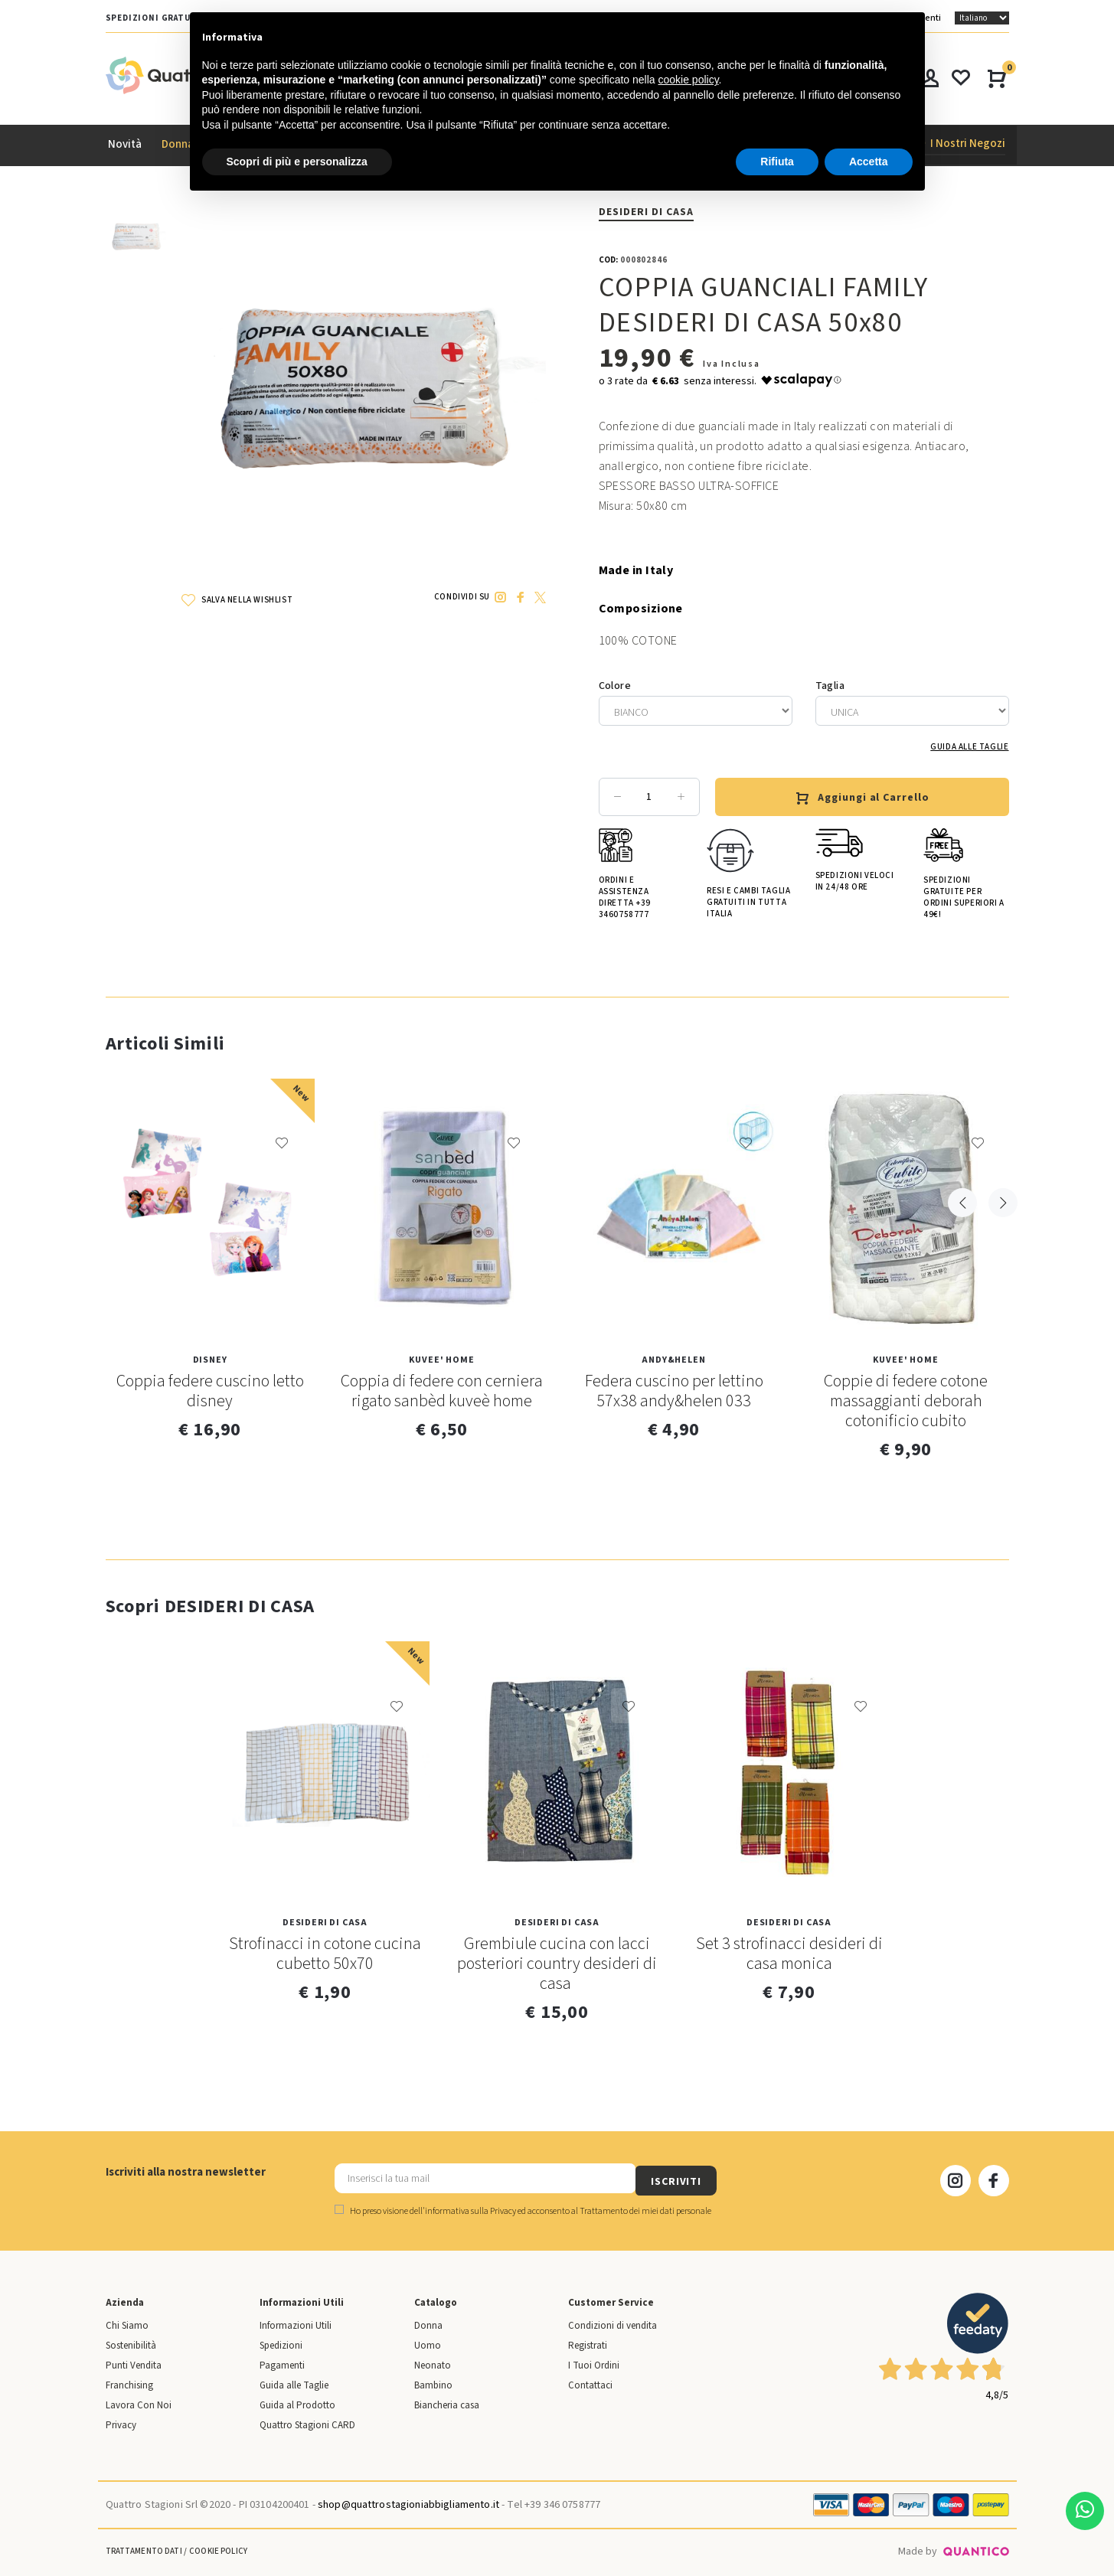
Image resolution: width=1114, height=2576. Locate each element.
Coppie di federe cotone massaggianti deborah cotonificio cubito (906, 1402)
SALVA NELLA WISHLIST (236, 600)
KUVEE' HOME (441, 1360)
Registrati (587, 2342)
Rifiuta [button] (777, 161)
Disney (210, 1360)
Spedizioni (281, 2342)
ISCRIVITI (748, 2177)
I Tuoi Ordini (593, 2362)
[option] (136, 243)
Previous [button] (962, 1043)
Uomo (427, 2342)
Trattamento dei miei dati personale (645, 2207)
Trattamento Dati (144, 2547)
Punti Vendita (134, 2362)
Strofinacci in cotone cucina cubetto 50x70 (325, 1954)
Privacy (121, 2421)
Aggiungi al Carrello (862, 798)
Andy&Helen (673, 1360)
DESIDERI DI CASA (646, 212)
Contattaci (590, 2381)
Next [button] (998, 1043)
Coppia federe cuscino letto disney (210, 1392)
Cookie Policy (218, 2547)
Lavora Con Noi (139, 2401)
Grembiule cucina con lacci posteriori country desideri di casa (557, 1964)
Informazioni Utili (296, 2322)
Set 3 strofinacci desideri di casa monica (789, 1954)
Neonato (432, 2362)
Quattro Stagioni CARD (307, 2421)
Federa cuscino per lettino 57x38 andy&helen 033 (674, 1392)
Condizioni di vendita (612, 2322)
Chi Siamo (127, 2322)
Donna (428, 2322)
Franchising (129, 2381)
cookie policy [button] (688, 79)
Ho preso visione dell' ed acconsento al (523, 2207)
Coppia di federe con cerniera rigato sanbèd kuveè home (442, 1392)
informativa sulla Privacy (470, 2207)
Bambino (433, 2381)
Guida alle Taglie (969, 747)
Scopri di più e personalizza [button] (297, 161)
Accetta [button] (868, 161)
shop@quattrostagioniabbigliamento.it (408, 2501)
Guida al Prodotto (297, 2401)
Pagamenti (282, 2362)
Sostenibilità (131, 2342)
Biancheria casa (446, 2401)
